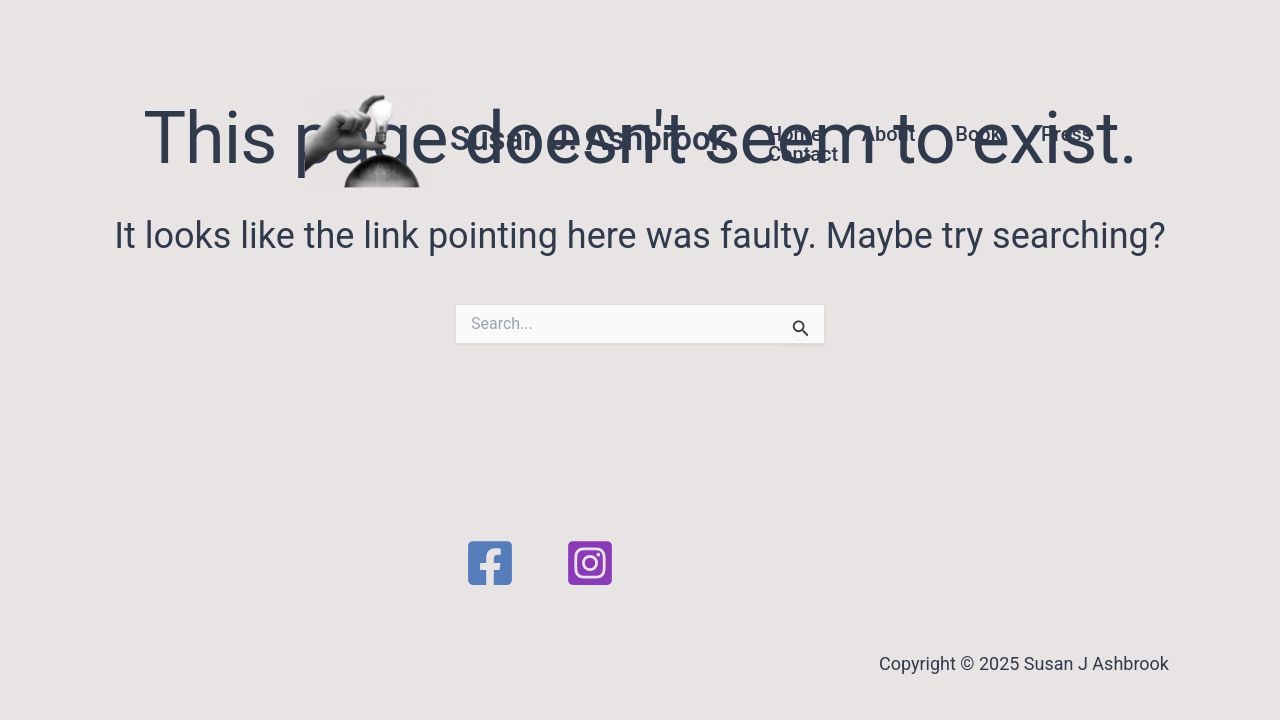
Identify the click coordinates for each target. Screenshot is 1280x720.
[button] (1200, 139)
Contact (803, 154)
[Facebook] (490, 563)
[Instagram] (590, 563)
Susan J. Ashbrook (589, 138)
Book (978, 134)
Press (1066, 134)
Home (795, 134)
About (889, 134)
